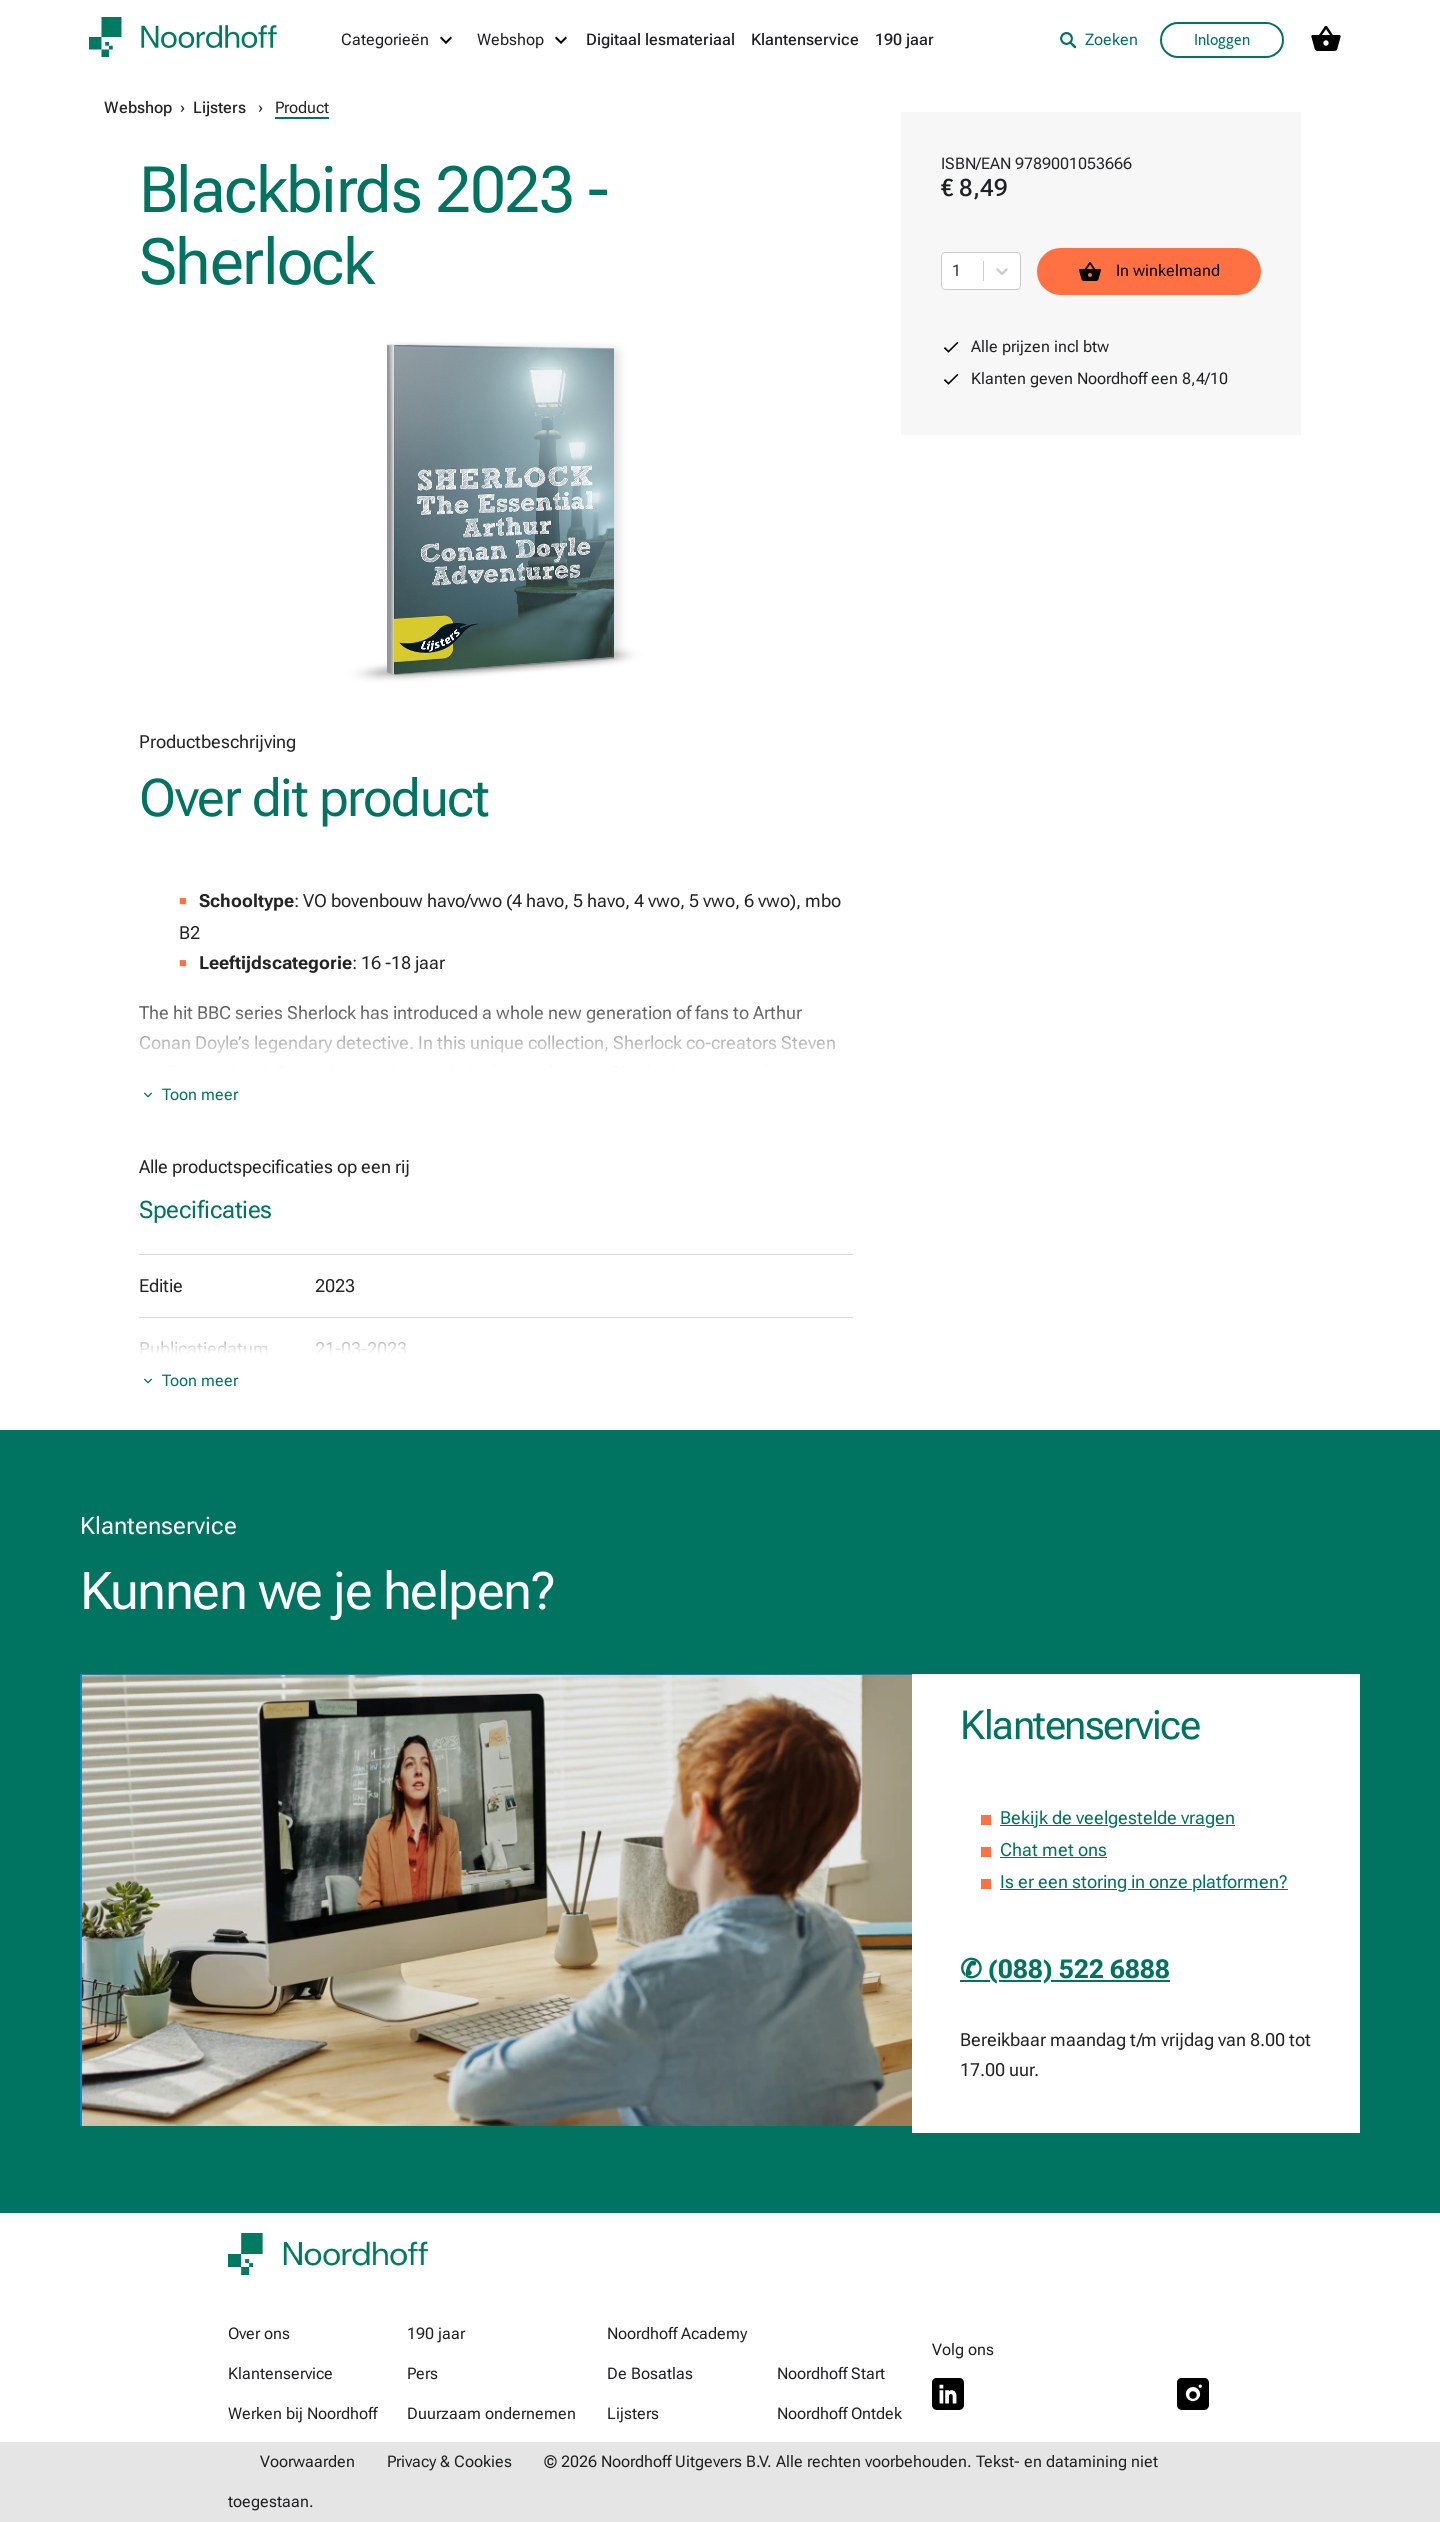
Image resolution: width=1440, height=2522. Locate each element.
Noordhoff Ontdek (839, 2413)
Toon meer (200, 1094)
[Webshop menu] (523, 40)
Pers (422, 2373)
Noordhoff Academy (677, 2333)
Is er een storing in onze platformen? (1144, 1881)
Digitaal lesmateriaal (660, 39)
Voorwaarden (307, 2461)
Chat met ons (1053, 1849)
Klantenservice (805, 39)
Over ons (259, 2333)
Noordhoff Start (831, 2373)
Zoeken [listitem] (1098, 39)
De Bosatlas (650, 2373)
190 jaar (904, 39)
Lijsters (219, 107)
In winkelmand (1149, 271)
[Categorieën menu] (398, 40)
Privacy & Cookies (449, 2461)
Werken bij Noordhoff (302, 2413)
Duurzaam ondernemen (491, 2413)
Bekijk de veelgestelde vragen (1117, 1817)
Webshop (138, 107)
